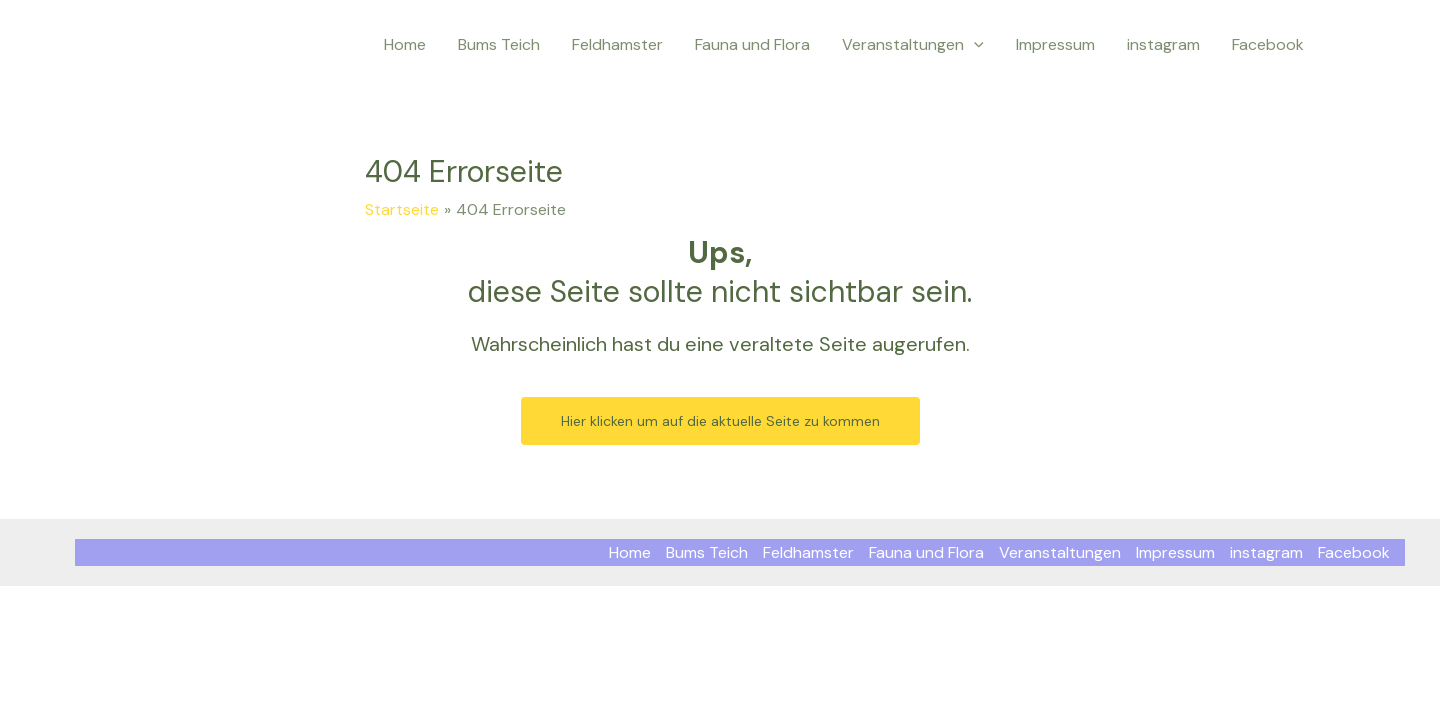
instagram (1163, 44)
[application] (974, 45)
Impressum (1055, 44)
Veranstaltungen (913, 45)
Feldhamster (617, 44)
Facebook (1268, 44)
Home (405, 44)
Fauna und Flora (752, 44)
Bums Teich (499, 44)
